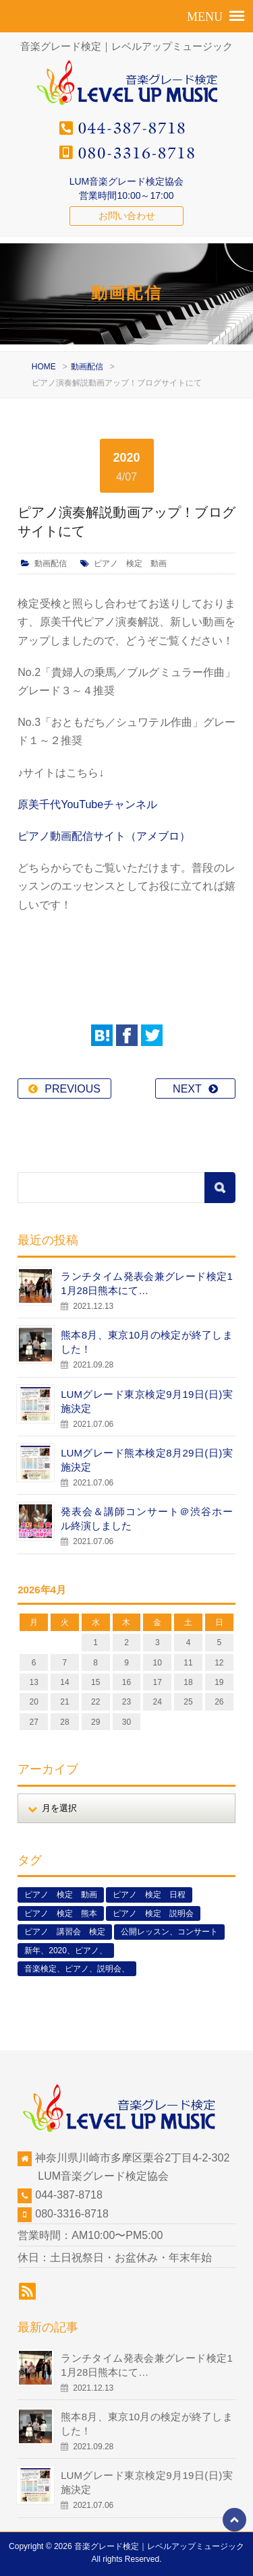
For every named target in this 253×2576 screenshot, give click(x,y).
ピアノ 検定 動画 (130, 563)
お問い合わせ (127, 215)
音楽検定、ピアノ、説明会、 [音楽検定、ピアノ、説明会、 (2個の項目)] (77, 1968)
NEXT (187, 1089)
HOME (44, 366)
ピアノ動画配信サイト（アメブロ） (104, 836)
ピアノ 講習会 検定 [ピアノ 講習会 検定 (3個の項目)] (64, 1931)
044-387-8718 (69, 2195)
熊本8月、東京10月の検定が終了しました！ (147, 1342)
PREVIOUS (73, 1089)
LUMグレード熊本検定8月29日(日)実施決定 (147, 1460)
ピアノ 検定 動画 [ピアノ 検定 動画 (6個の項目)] (60, 1894)
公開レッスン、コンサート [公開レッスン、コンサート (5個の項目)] (169, 1931)
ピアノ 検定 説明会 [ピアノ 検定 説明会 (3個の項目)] (153, 1913)
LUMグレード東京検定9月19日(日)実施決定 (147, 1401)
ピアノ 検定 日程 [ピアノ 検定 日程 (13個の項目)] (149, 1894)
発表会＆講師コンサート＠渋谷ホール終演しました (147, 1518)
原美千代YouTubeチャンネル (87, 804)
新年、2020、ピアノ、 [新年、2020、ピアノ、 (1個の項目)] (65, 1950)
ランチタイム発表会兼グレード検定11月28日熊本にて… (147, 1283)
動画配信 (87, 366)
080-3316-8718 (72, 2213)
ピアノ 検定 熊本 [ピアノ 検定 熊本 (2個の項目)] (60, 1913)
